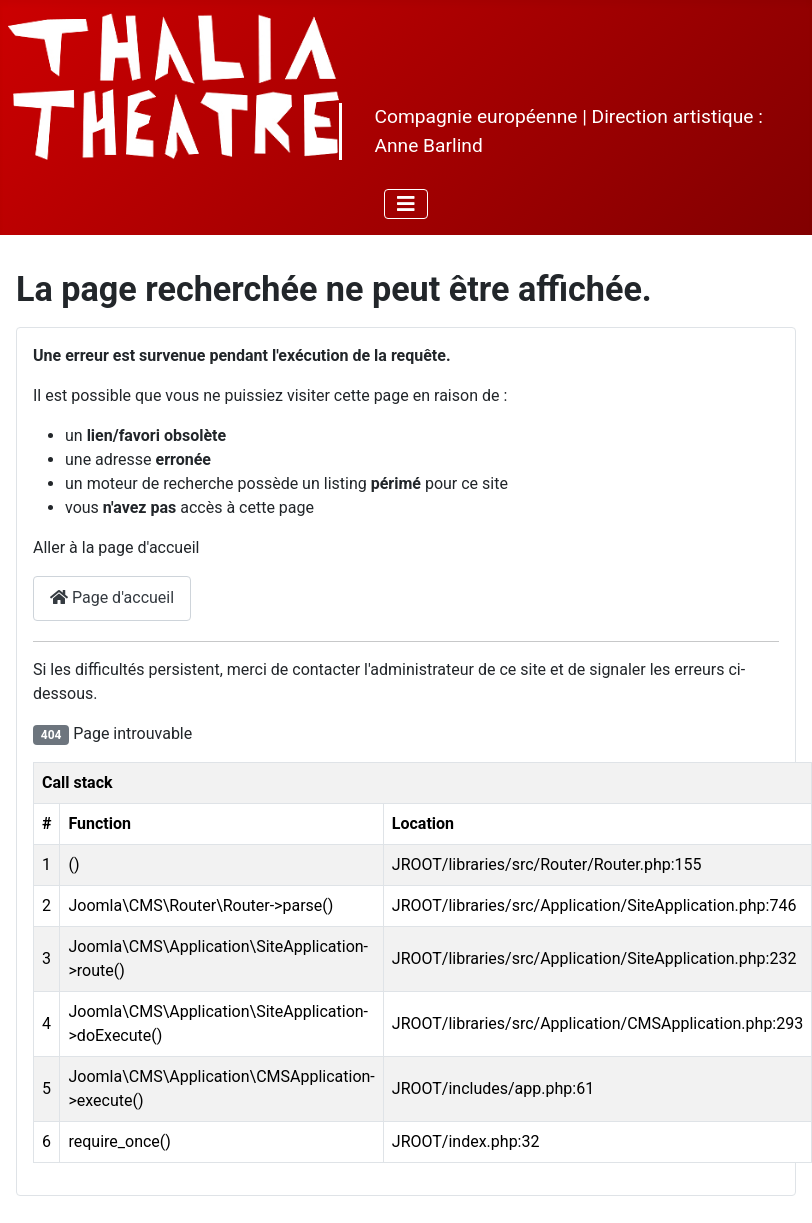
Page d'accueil (112, 597)
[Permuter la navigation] (406, 204)
